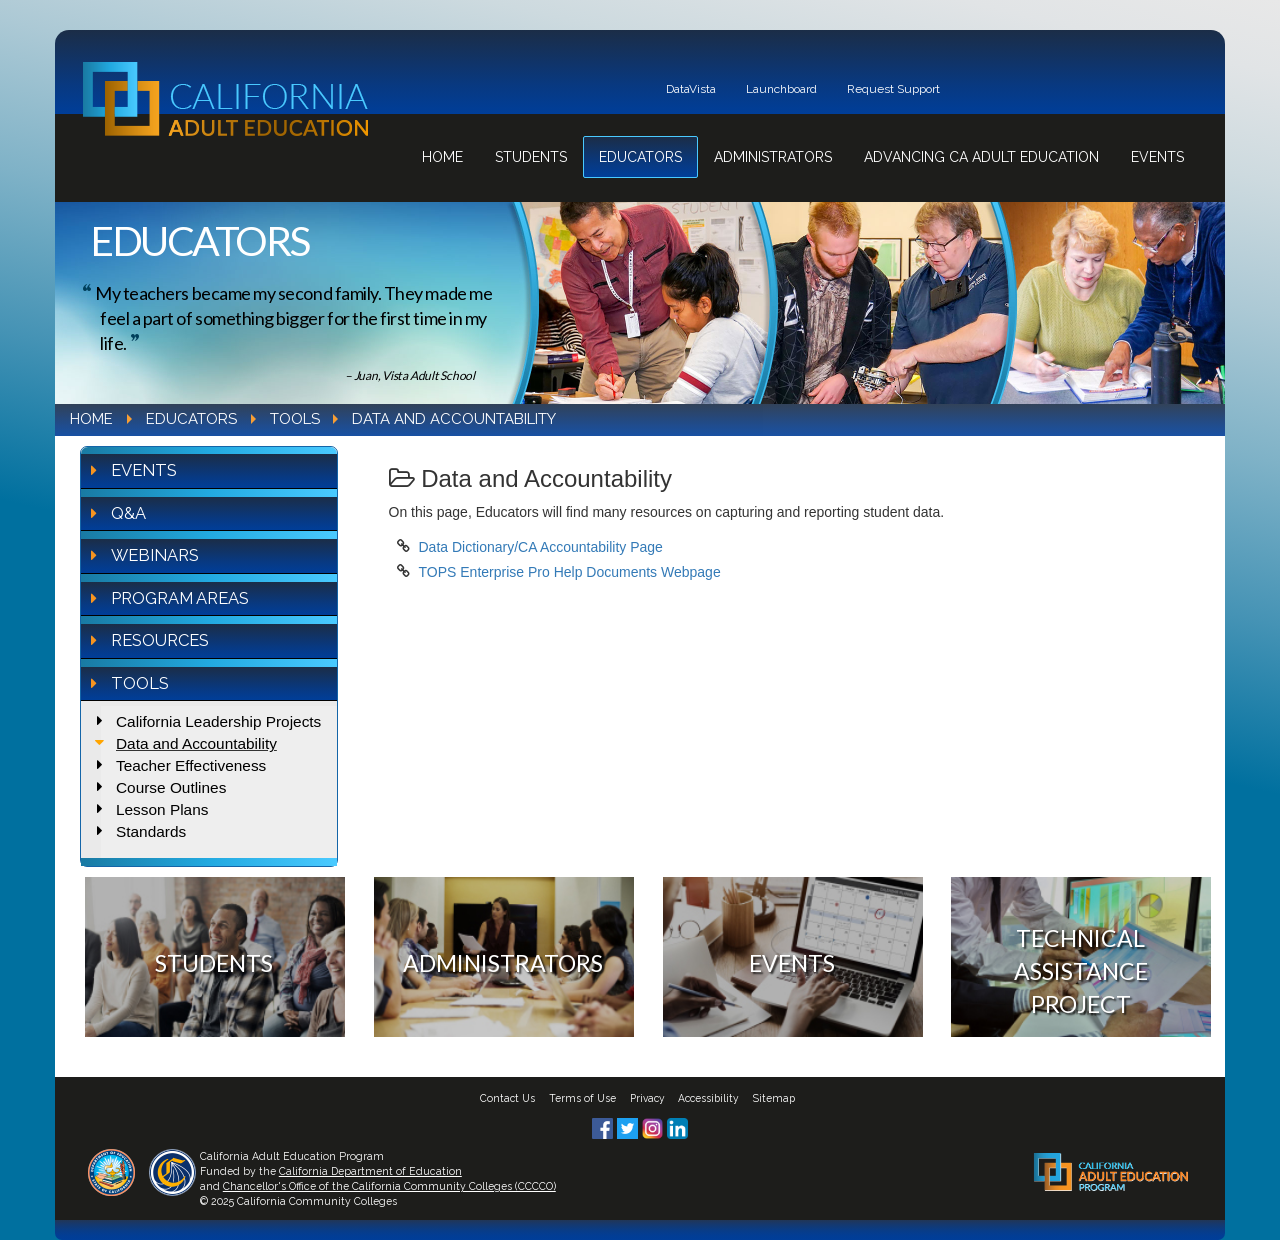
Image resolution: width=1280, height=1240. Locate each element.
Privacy (647, 1098)
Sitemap (774, 1098)
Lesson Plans (162, 809)
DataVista (691, 89)
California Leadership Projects (218, 721)
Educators (640, 157)
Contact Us (507, 1098)
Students (531, 157)
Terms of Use (582, 1098)
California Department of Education (370, 1171)
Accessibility (708, 1098)
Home (442, 157)
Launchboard (781, 89)
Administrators (773, 157)
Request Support (893, 89)
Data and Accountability (196, 743)
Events (1157, 157)
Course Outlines (171, 787)
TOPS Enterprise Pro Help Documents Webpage (570, 572)
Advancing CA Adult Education (981, 157)
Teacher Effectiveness (191, 765)
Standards (151, 831)
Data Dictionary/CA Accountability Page (541, 547)
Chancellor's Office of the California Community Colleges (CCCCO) (389, 1186)
